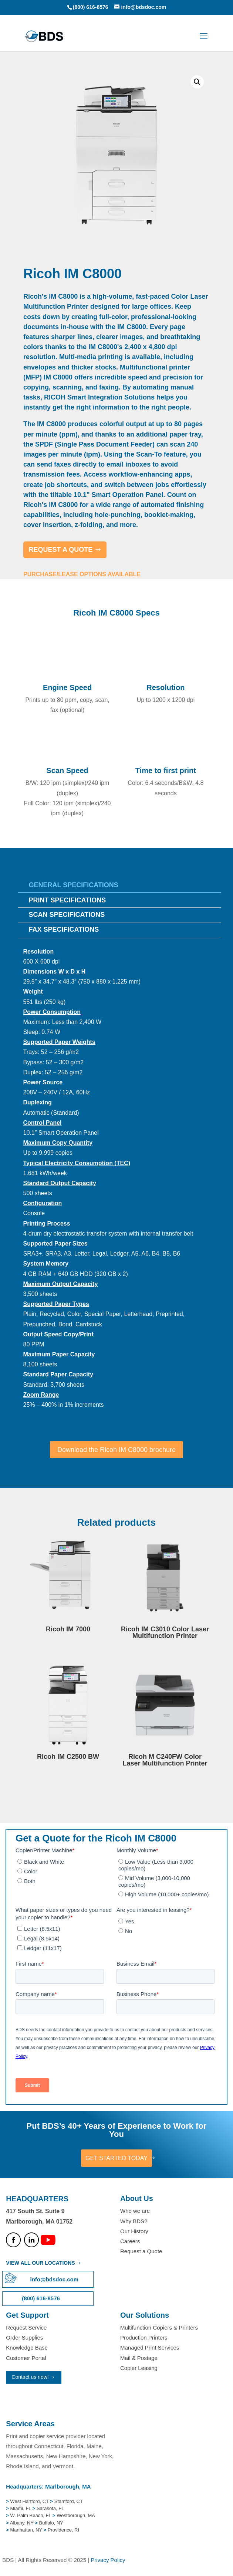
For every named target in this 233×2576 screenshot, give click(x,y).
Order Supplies (24, 2337)
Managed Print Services (149, 2347)
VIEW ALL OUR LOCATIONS (40, 2263)
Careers (130, 2241)
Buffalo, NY (51, 2523)
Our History (134, 2231)
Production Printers (144, 2337)
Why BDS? (133, 2221)
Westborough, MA (75, 2515)
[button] (197, 82)
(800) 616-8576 (90, 7)
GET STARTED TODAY (116, 2158)
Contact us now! (29, 2377)
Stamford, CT (68, 2501)
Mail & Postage (139, 2358)
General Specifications (73, 885)
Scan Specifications (67, 914)
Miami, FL (21, 2508)
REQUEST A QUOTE (61, 549)
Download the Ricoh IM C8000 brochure (116, 1449)
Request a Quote (141, 2251)
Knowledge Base (27, 2347)
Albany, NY (22, 2523)
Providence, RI (63, 2530)
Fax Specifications (64, 929)
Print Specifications (67, 900)
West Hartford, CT (29, 2501)
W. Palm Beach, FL (30, 2515)
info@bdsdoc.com (54, 2279)
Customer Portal (26, 2358)
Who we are (135, 2211)
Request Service (26, 2327)
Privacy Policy (108, 2560)
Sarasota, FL (50, 2508)
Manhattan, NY (27, 2530)
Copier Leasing (139, 2368)
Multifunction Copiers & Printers (159, 2327)
